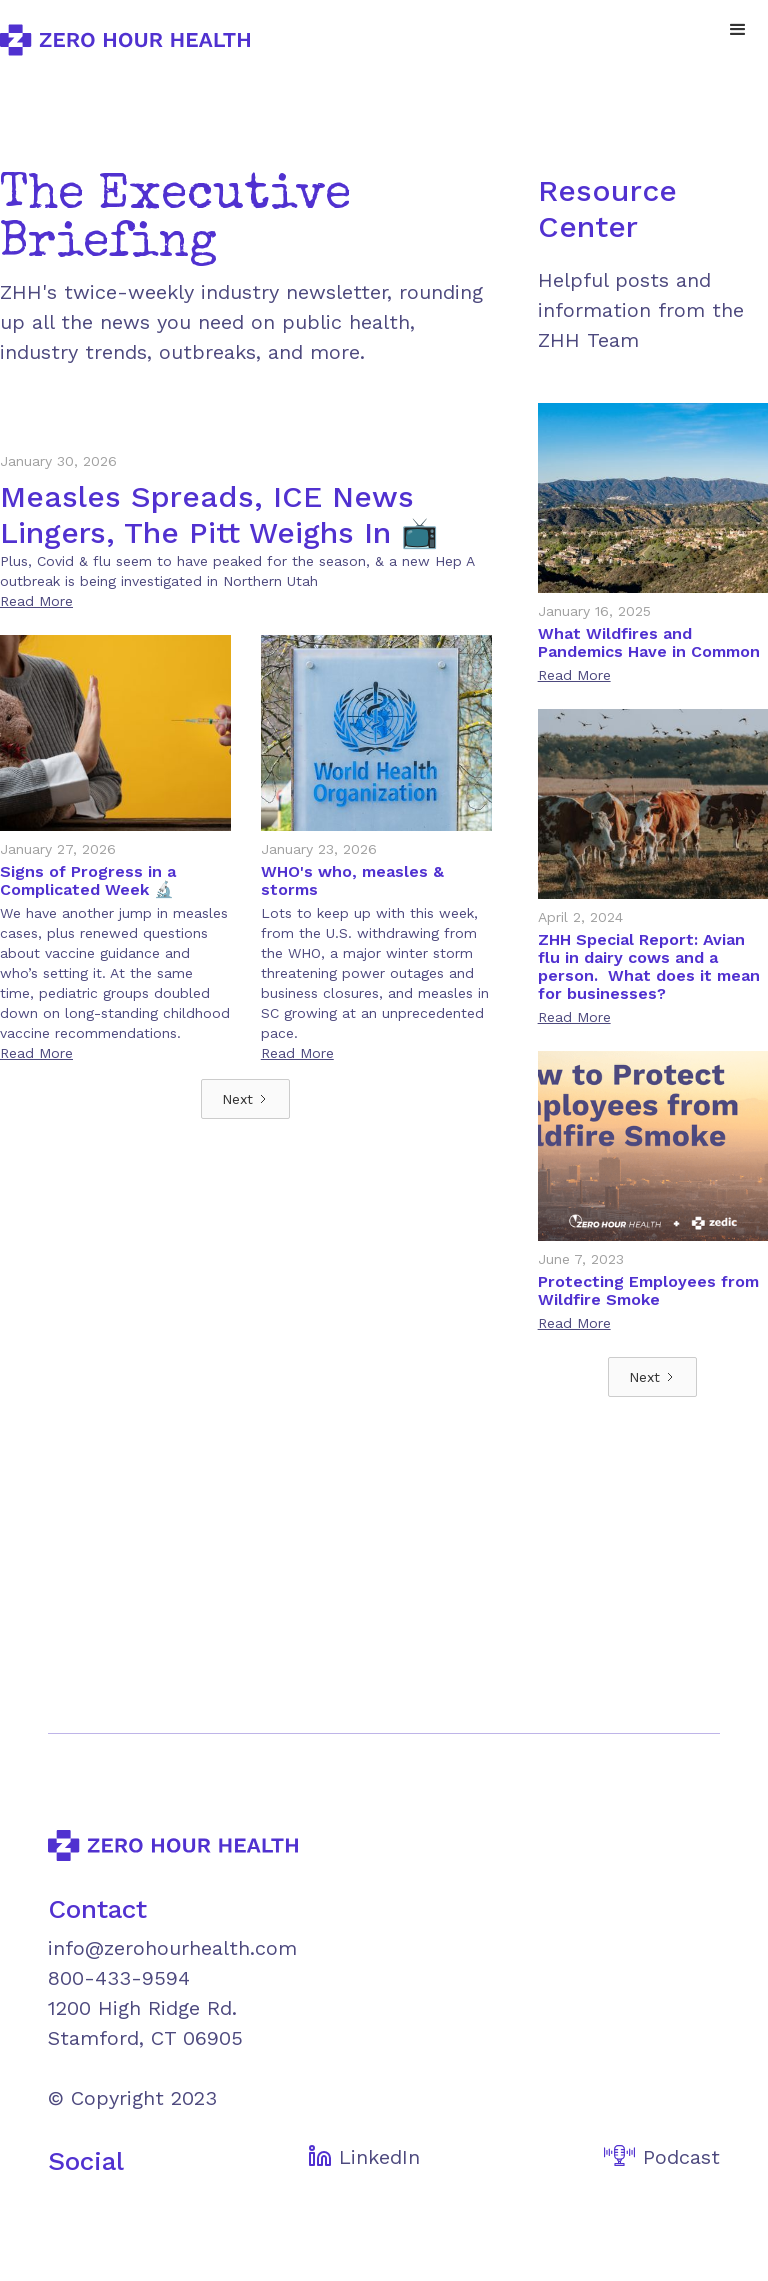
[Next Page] (245, 1099)
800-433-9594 (119, 1978)
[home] (125, 40)
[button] (738, 30)
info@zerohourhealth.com (172, 1948)
